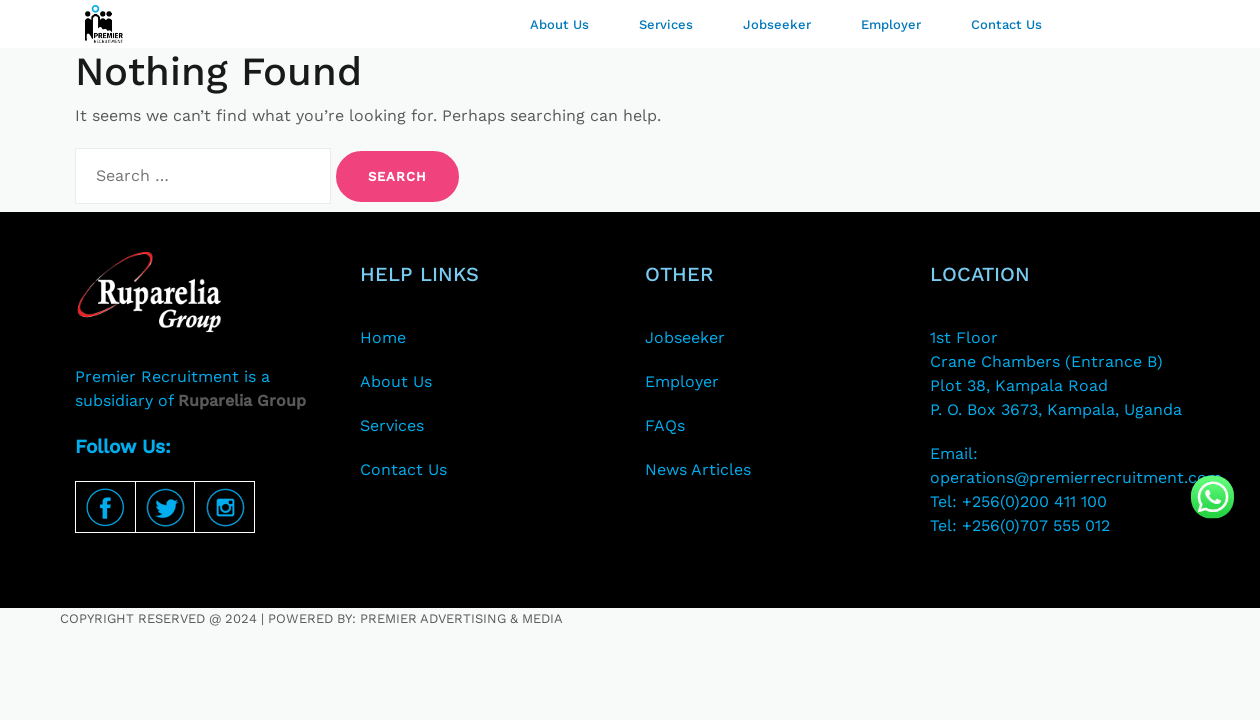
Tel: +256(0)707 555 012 (1020, 525)
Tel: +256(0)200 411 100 (1018, 501)
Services (666, 24)
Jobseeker (777, 24)
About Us (559, 24)
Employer (891, 24)
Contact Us (1006, 24)
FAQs (665, 425)
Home (383, 337)
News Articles (698, 469)
